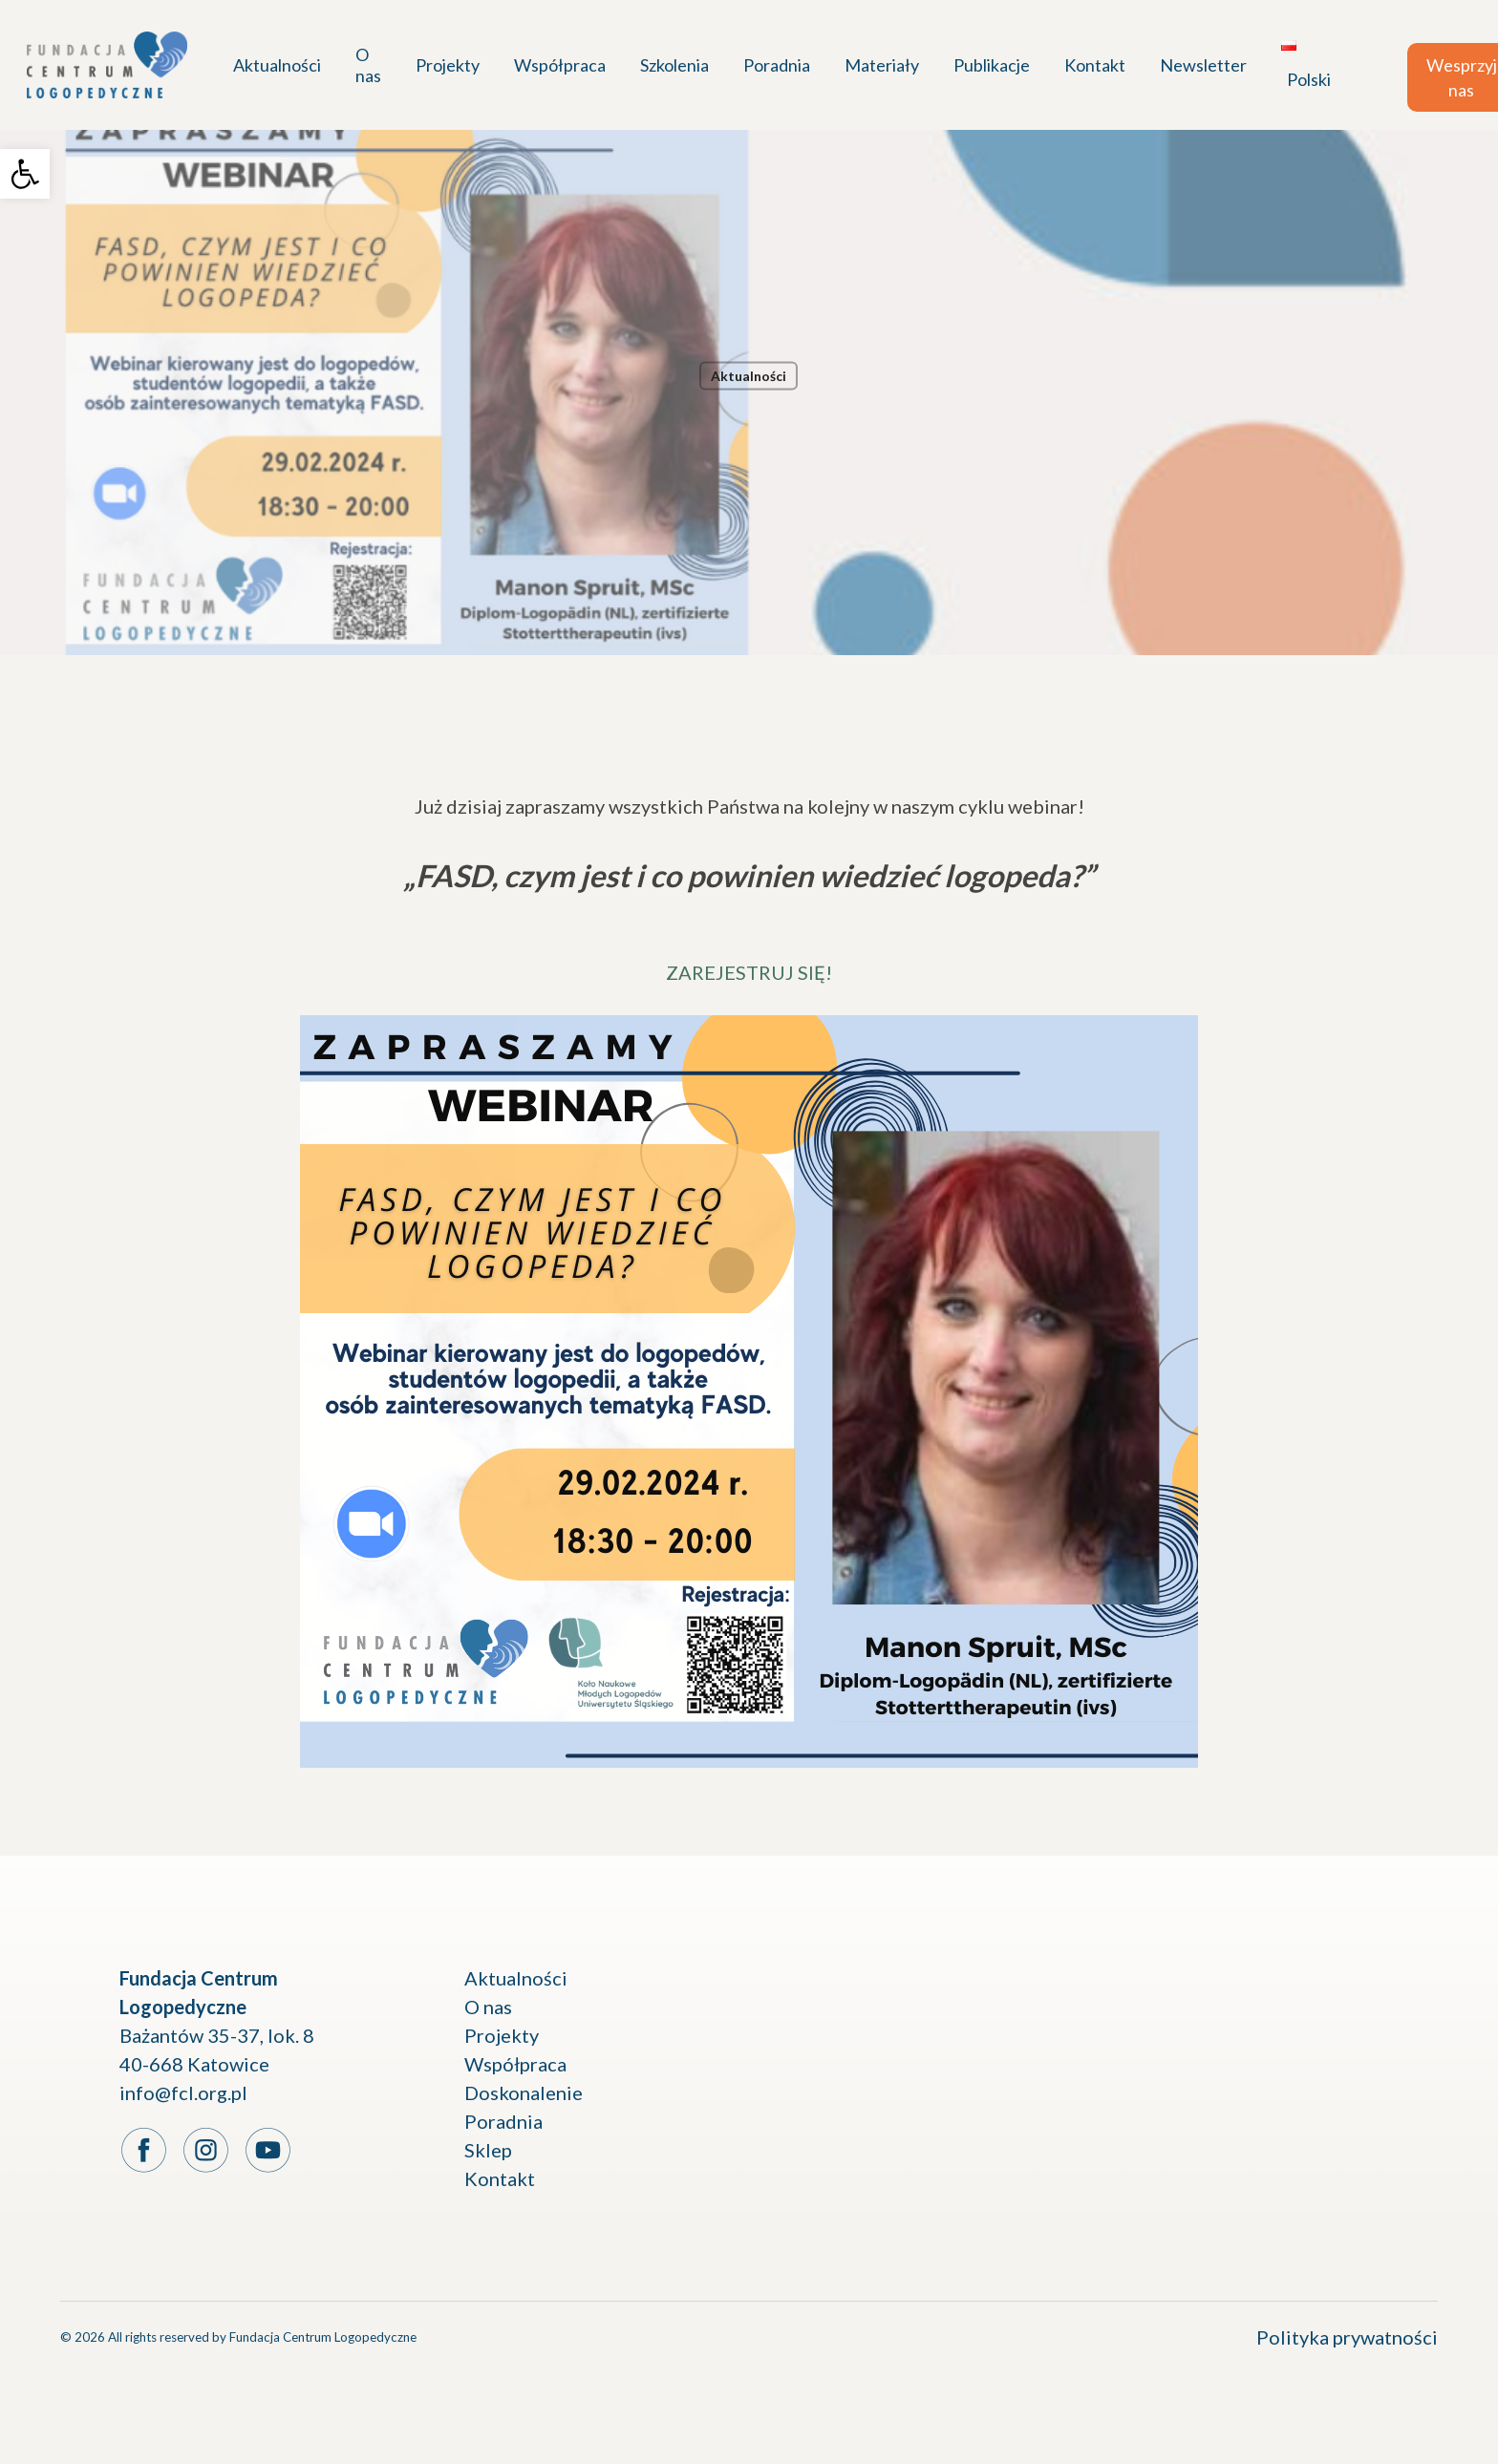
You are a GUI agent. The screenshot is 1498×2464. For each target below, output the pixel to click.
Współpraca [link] (515, 2063)
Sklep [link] (488, 2149)
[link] (25, 174)
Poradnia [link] (503, 2121)
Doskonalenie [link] (523, 2092)
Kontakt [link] (499, 2178)
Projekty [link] (501, 2035)
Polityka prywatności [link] (1347, 2337)
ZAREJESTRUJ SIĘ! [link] (749, 972)
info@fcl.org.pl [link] (183, 2092)
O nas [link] (488, 2006)
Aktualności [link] (748, 376)
